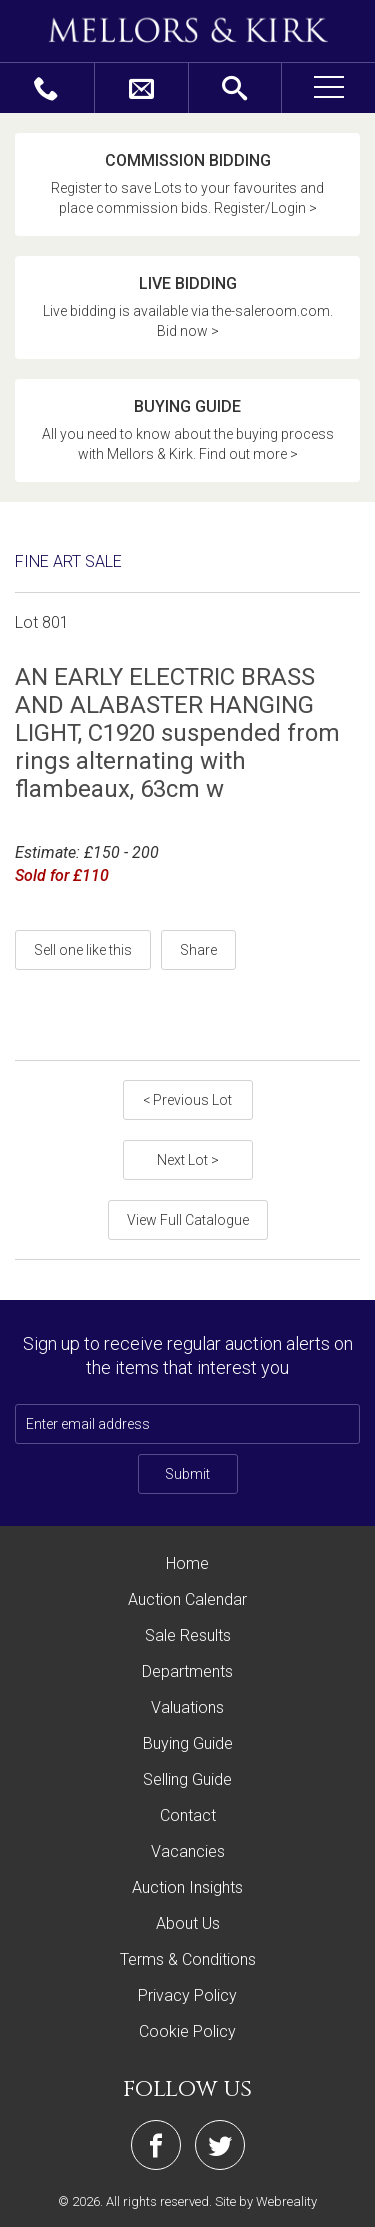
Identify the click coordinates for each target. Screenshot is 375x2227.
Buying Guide (188, 1743)
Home (187, 1563)
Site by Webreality (266, 2201)
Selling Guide (187, 1779)
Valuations (187, 1707)
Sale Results (188, 1635)
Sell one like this (83, 950)
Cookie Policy (187, 2031)
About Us (188, 1923)
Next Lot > (188, 1160)
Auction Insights (187, 1887)
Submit (187, 1474)
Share (198, 950)
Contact (188, 1815)
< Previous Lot (187, 1100)
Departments (187, 1671)
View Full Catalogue (188, 1220)
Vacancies (188, 1851)
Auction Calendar (187, 1599)
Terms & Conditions (188, 1959)
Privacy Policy (187, 1995)
